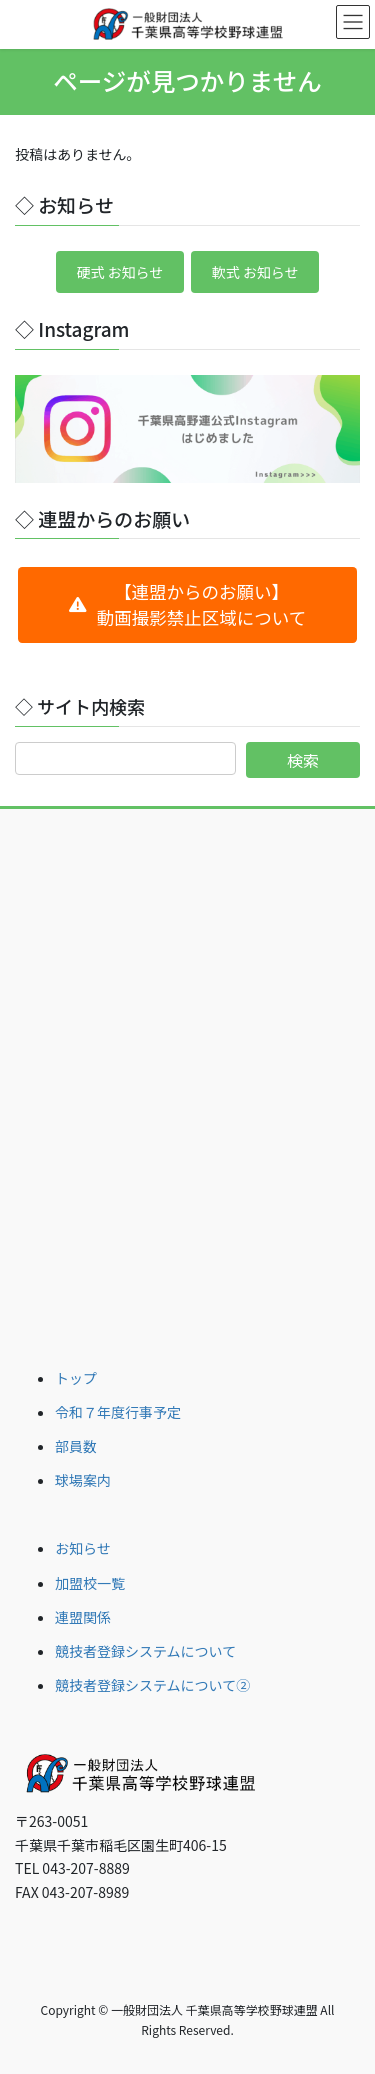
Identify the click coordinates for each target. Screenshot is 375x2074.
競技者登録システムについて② (152, 1685)
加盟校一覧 (90, 1583)
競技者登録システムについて (145, 1651)
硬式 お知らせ (119, 272)
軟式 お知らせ (255, 272)
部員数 (76, 1446)
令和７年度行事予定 (118, 1412)
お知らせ (83, 1548)
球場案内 (83, 1480)
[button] (187, 605)
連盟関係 (83, 1617)
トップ (76, 1378)
